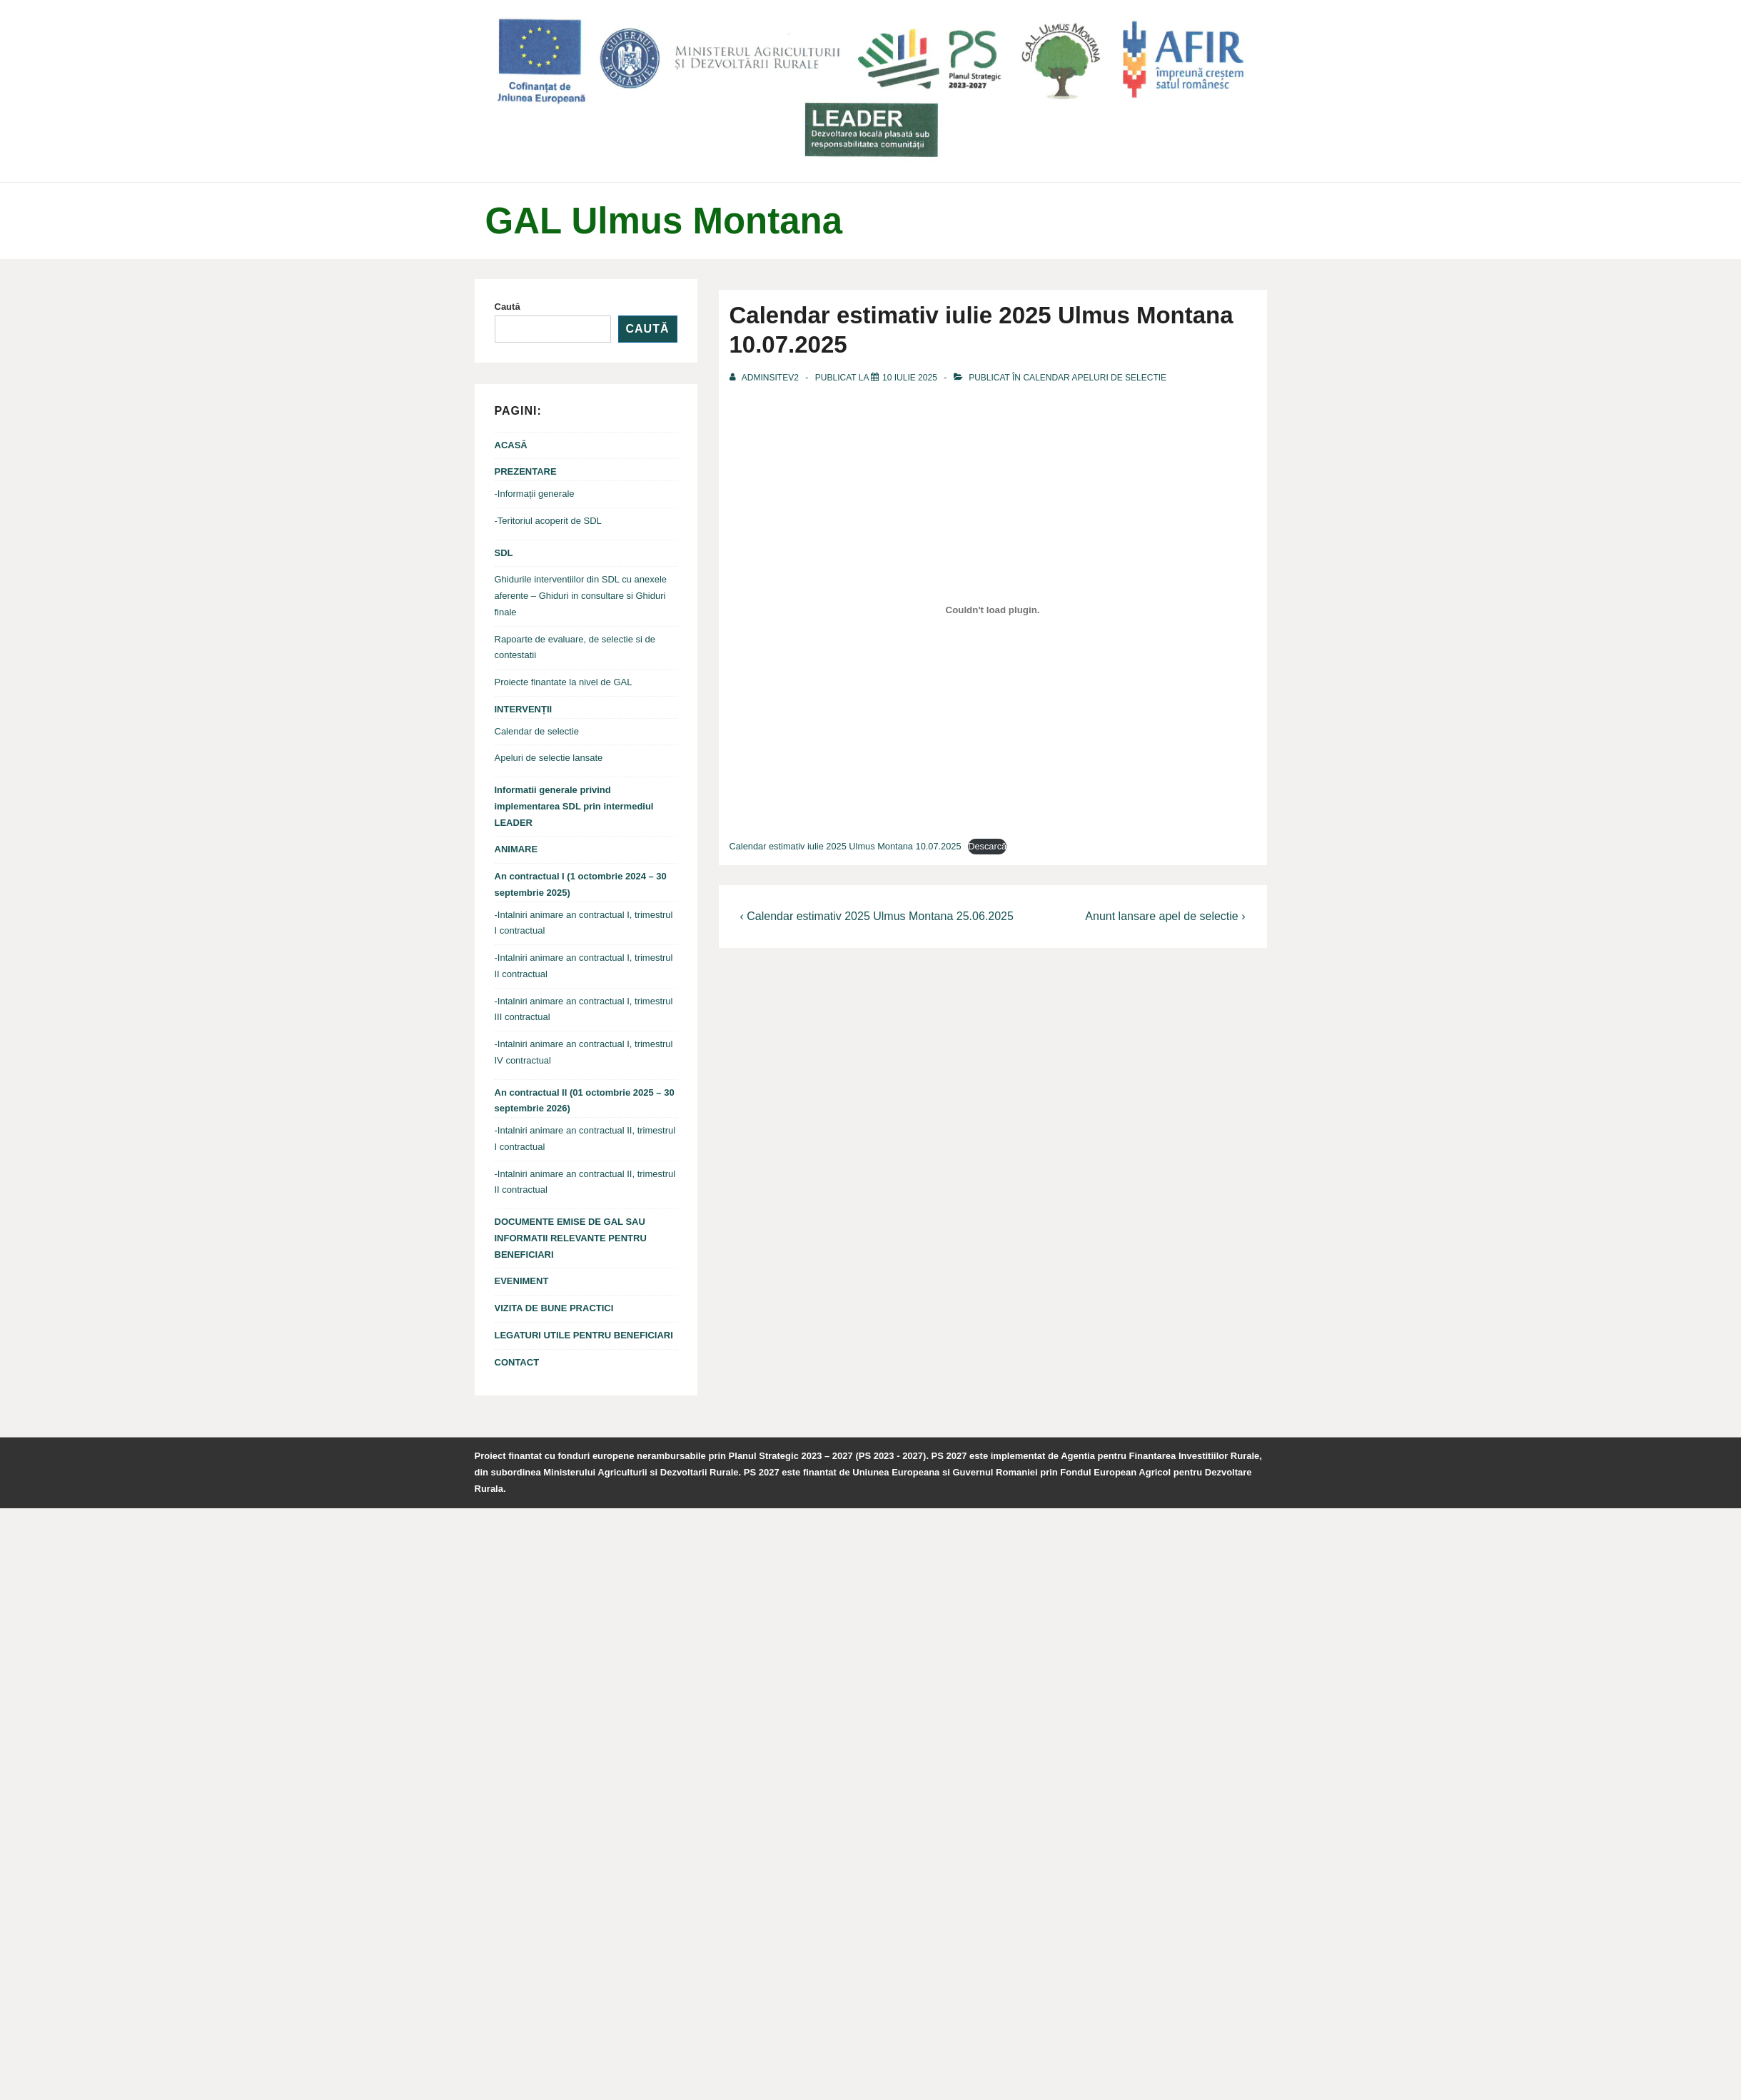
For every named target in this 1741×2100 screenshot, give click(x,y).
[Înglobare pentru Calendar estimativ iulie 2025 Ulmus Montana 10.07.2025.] (993, 609)
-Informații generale (535, 493)
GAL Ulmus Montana (664, 221)
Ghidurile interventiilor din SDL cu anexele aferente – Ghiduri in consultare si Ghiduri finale (581, 595)
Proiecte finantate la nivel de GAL (563, 682)
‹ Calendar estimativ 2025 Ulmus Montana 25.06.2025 (877, 916)
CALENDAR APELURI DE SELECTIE (1094, 378)
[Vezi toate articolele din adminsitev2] (766, 378)
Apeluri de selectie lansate (549, 757)
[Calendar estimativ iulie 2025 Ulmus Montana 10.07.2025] (909, 378)
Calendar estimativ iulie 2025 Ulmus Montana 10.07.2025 (846, 846)
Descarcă (987, 846)
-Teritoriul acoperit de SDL (548, 520)
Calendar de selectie (537, 731)
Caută (507, 306)
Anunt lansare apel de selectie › (1165, 916)
